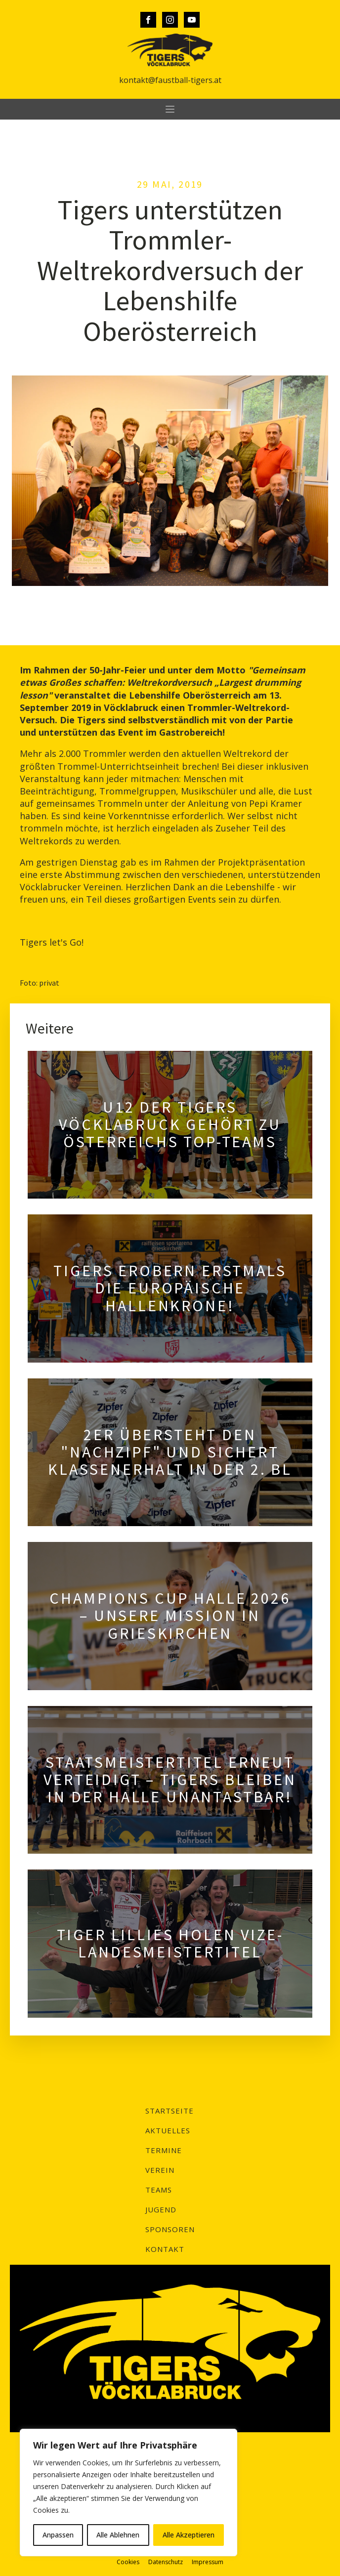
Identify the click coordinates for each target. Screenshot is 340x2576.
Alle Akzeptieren (188, 2534)
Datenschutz (165, 2562)
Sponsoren (170, 2229)
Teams (158, 2190)
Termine (163, 2150)
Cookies (128, 2562)
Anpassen (58, 2534)
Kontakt (164, 2249)
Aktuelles (167, 2130)
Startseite (169, 2111)
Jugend (160, 2209)
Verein (159, 2170)
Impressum (207, 2562)
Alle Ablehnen (117, 2534)
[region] (128, 2492)
